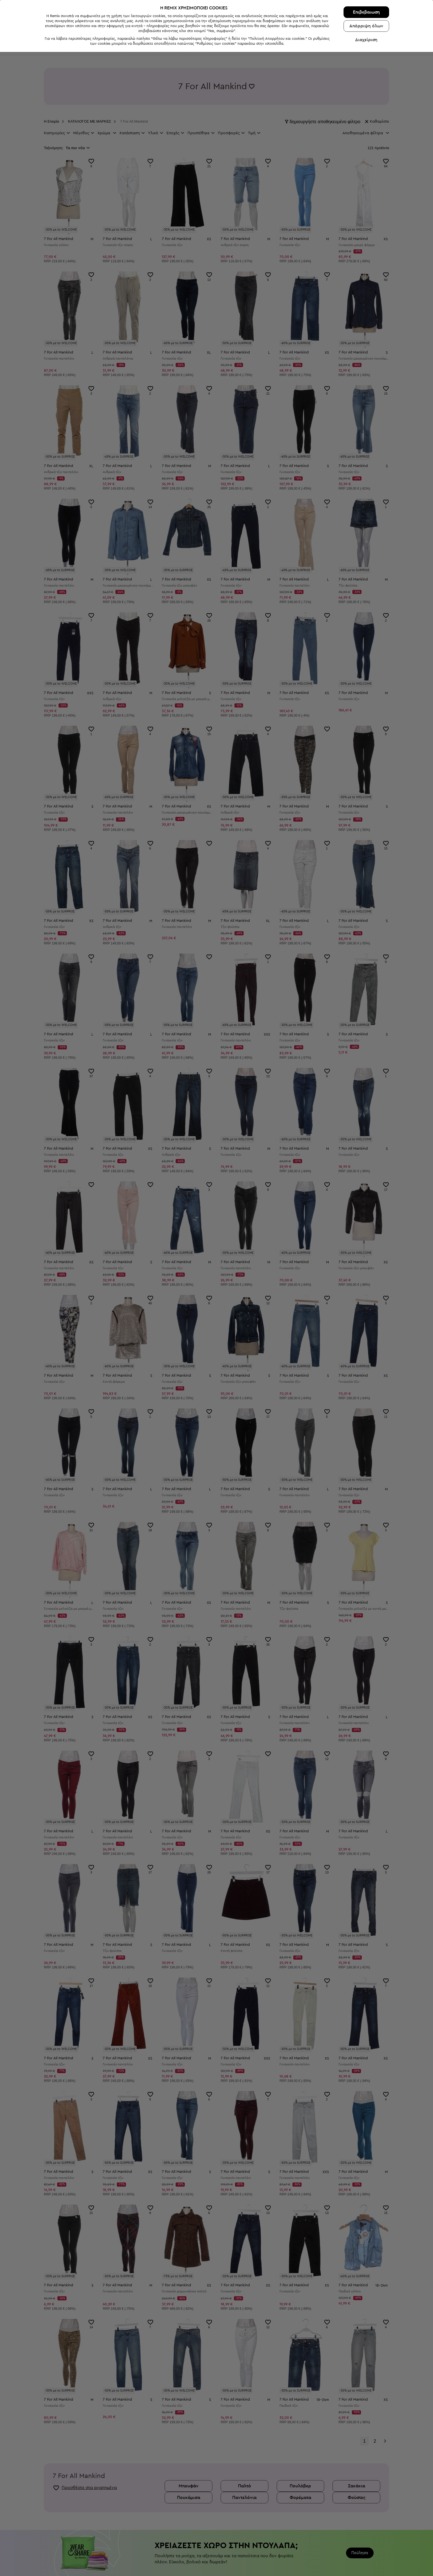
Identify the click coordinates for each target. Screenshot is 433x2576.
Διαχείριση (366, 2564)
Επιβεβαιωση (366, 2536)
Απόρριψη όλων (366, 2550)
